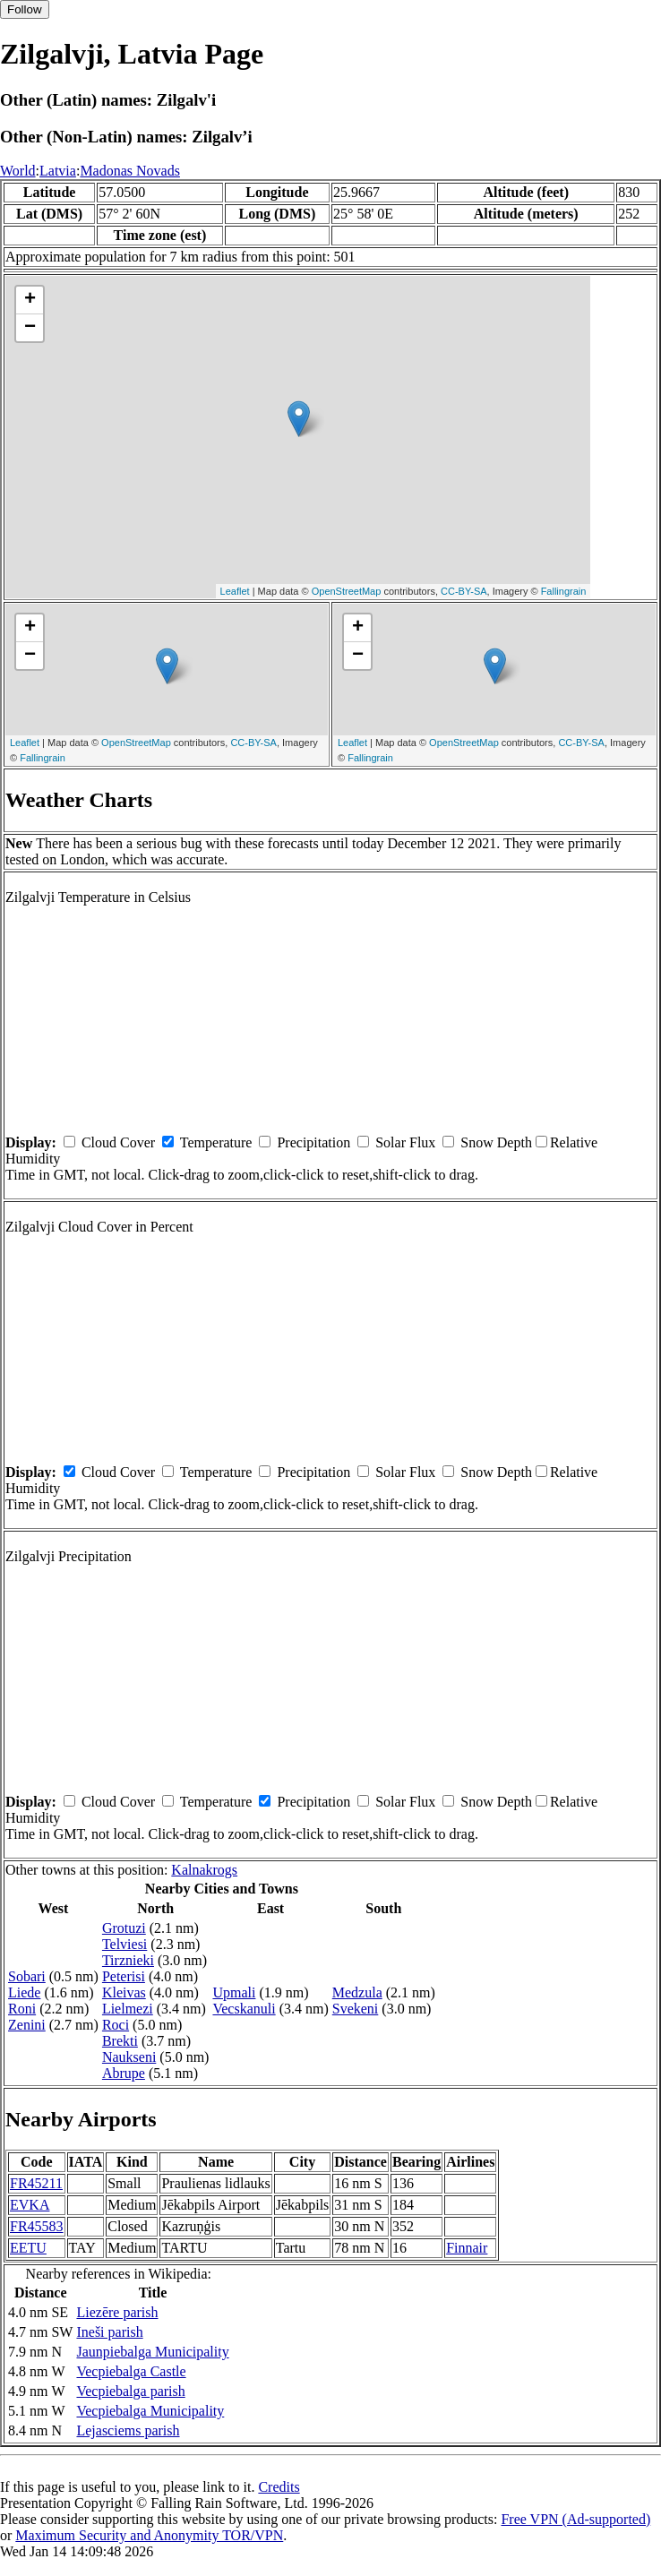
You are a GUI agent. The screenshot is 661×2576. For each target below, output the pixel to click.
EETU (28, 2247)
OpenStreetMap (347, 591)
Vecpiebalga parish (130, 2391)
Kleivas (124, 1992)
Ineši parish (109, 2332)
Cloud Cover (118, 1142)
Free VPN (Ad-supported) (575, 2519)
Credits (278, 2486)
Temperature (216, 1142)
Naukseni (129, 2057)
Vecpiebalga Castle (130, 2371)
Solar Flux (405, 1142)
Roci (115, 2024)
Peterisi (123, 1976)
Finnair (466, 2247)
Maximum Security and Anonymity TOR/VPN (149, 2535)
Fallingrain (564, 591)
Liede (24, 1992)
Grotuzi (124, 1928)
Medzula (357, 1992)
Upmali (233, 1992)
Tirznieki (128, 1960)
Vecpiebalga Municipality (150, 2410)
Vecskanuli (243, 2008)
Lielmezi (127, 2008)
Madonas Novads (130, 170)
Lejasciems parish (127, 2430)
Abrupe (123, 2073)
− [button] (30, 327)
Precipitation (313, 1142)
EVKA (29, 2204)
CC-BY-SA (464, 591)
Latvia (57, 170)
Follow (24, 9)
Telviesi (124, 1944)
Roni (22, 2008)
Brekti (120, 2040)
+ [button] (30, 300)
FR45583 (37, 2226)
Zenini (27, 2024)
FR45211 (36, 2183)
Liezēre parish (117, 2312)
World (18, 170)
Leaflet (235, 591)
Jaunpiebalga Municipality (152, 2351)
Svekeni (355, 2008)
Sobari (27, 1976)
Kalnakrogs (204, 1869)
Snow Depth (496, 1142)
